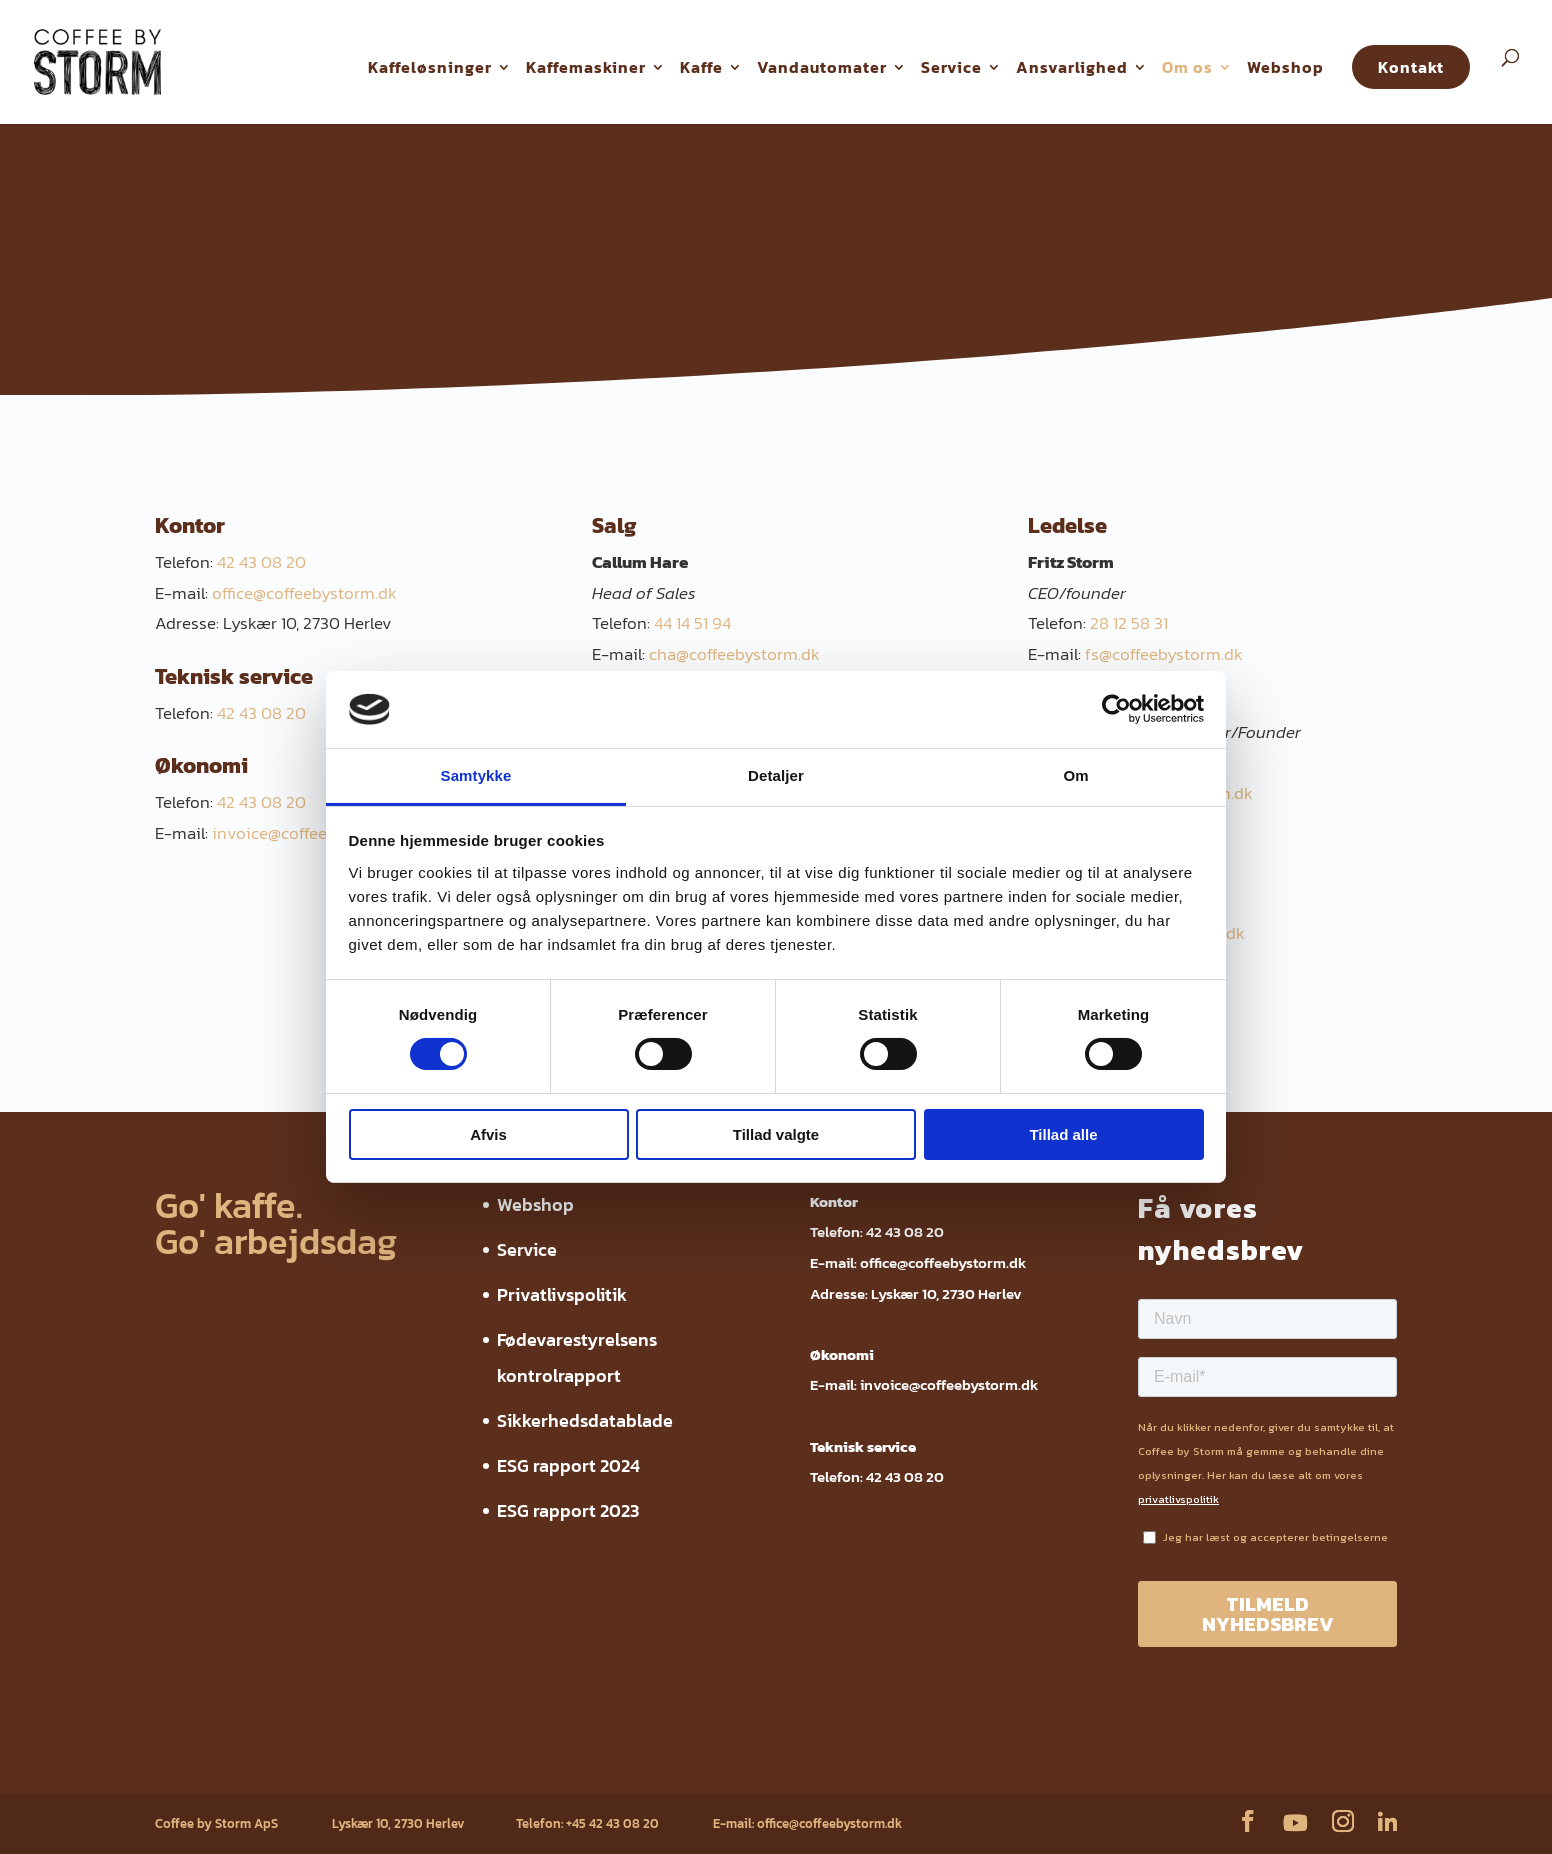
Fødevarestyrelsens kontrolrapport (460, 1762)
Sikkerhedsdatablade (585, 1420)
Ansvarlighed (1072, 67)
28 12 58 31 (1129, 623)
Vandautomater (822, 67)
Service (951, 67)
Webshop (1285, 67)
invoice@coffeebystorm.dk (312, 833)
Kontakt (1411, 67)
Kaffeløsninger (430, 67)
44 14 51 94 (692, 623)
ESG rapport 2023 (568, 1510)
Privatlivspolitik (562, 1294)
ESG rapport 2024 (568, 1465)
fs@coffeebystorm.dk (1164, 654)
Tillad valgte (776, 1134)
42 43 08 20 (261, 562)
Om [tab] (1075, 775)
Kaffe (701, 67)
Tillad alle (1063, 1134)
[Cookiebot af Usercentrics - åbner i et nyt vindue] (1116, 709)
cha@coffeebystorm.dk (734, 654)
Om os (1187, 67)
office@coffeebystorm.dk (304, 593)
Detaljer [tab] (776, 775)
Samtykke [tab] (476, 775)
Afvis (488, 1134)
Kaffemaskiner (586, 67)
